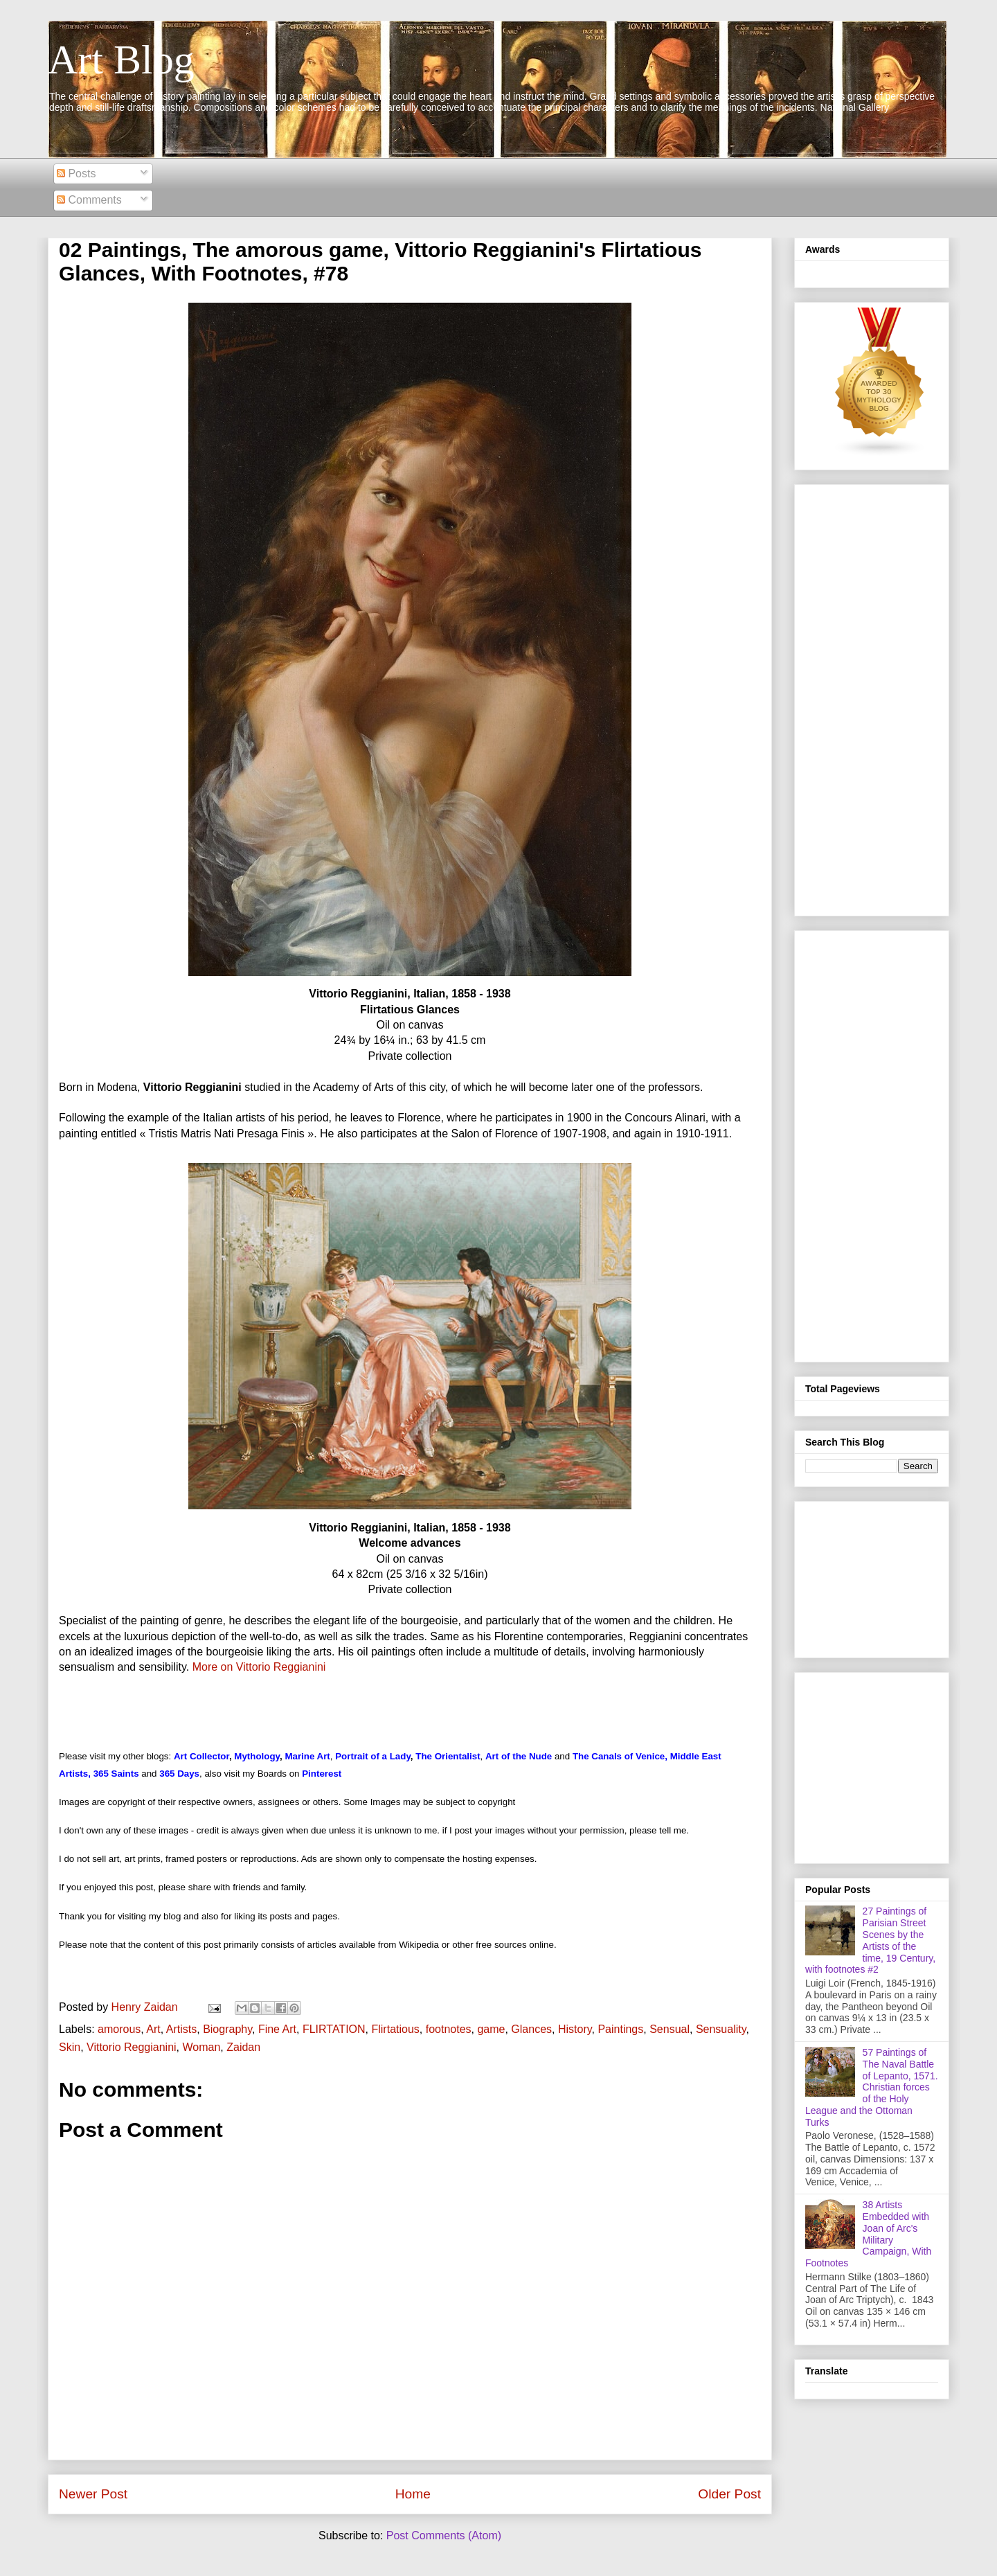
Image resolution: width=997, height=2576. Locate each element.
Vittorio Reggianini (132, 2047)
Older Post (729, 2494)
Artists (181, 2029)
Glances (531, 2029)
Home (413, 2494)
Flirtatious (395, 2029)
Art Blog (121, 59)
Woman (201, 2047)
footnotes (448, 2029)
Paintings (620, 2029)
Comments (89, 200)
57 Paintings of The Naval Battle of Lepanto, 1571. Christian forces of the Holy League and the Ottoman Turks (871, 2087)
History (575, 2029)
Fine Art (277, 2029)
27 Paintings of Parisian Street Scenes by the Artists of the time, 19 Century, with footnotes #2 (870, 1940)
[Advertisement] (871, 697)
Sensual (669, 2029)
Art (153, 2029)
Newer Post (93, 2494)
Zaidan (243, 2047)
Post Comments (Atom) (443, 2535)
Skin (69, 2047)
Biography (227, 2029)
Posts (76, 173)
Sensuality (721, 2029)
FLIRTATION (334, 2029)
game (491, 2029)
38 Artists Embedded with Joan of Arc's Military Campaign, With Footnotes (868, 2233)
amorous (119, 2029)
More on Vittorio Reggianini (259, 1667)
